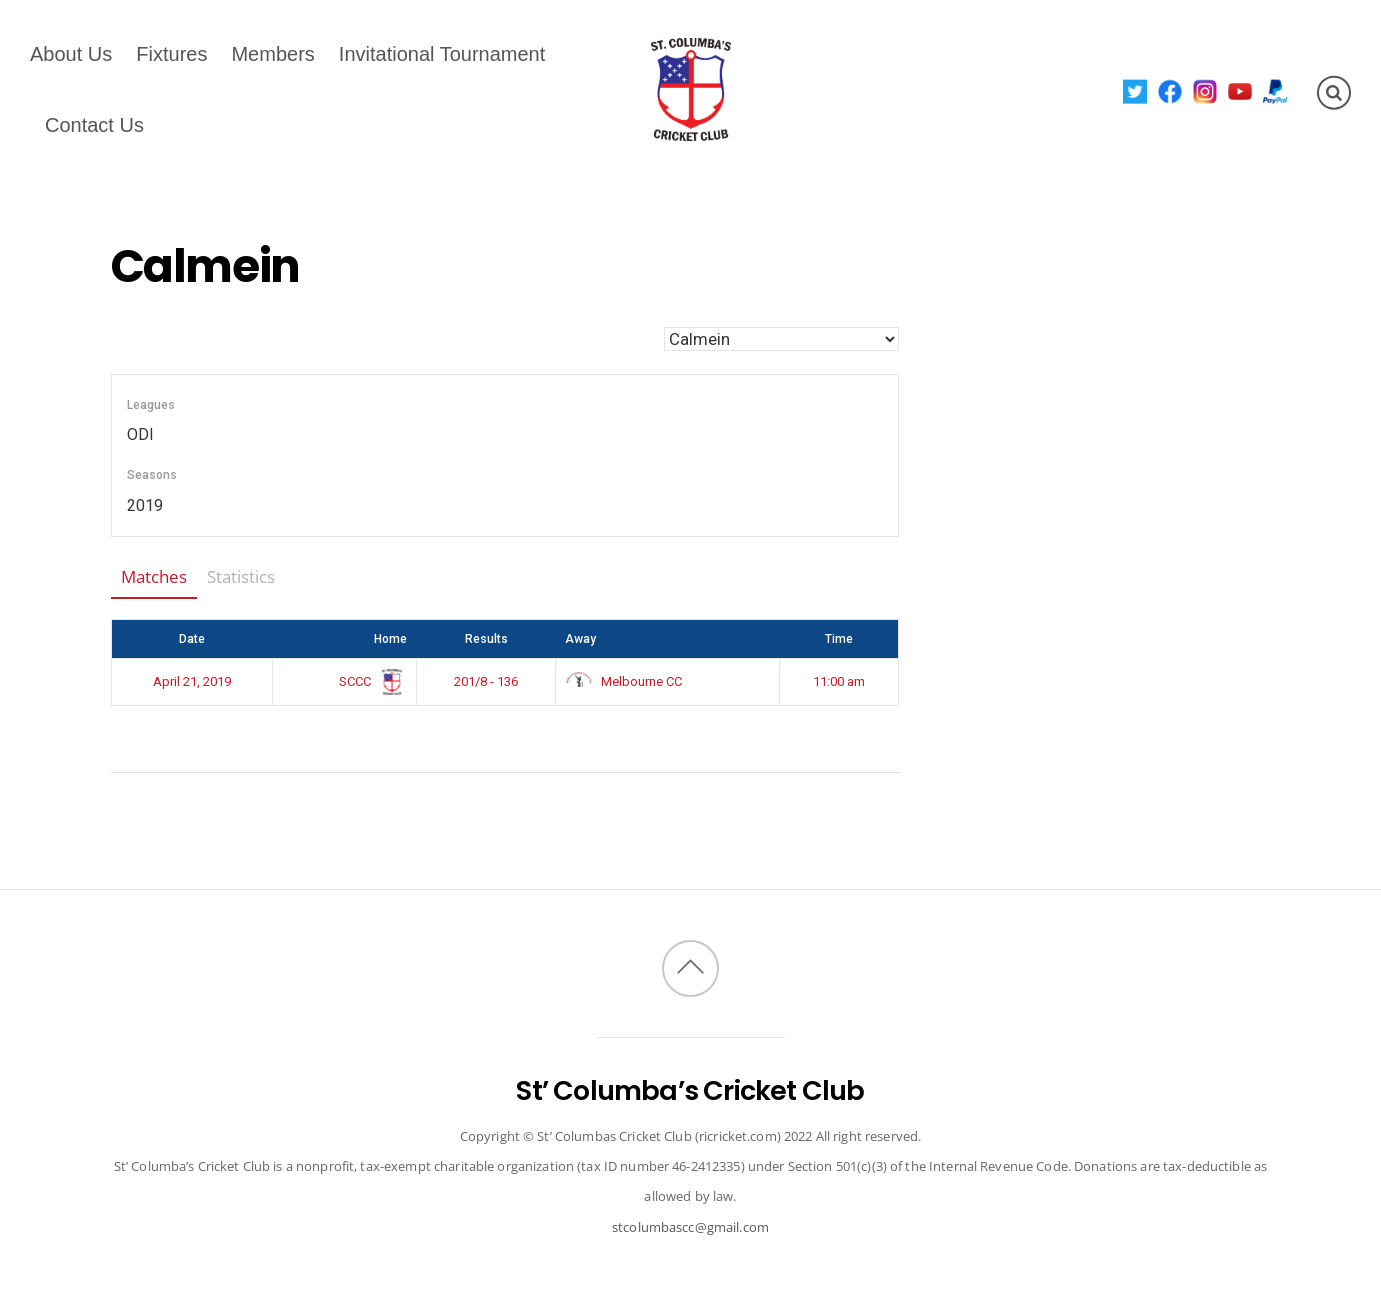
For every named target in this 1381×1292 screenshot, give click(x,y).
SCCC (369, 681)
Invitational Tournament (442, 54)
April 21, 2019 (192, 681)
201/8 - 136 (486, 681)
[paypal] (1275, 90)
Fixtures (171, 54)
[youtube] (1240, 90)
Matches (154, 576)
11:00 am (839, 681)
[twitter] (1135, 90)
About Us (71, 54)
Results (486, 639)
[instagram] (1205, 90)
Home (390, 639)
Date (192, 639)
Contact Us (94, 125)
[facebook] (1170, 90)
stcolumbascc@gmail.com (690, 1227)
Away (580, 639)
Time (839, 639)
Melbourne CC (624, 681)
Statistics (241, 576)
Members (272, 54)
